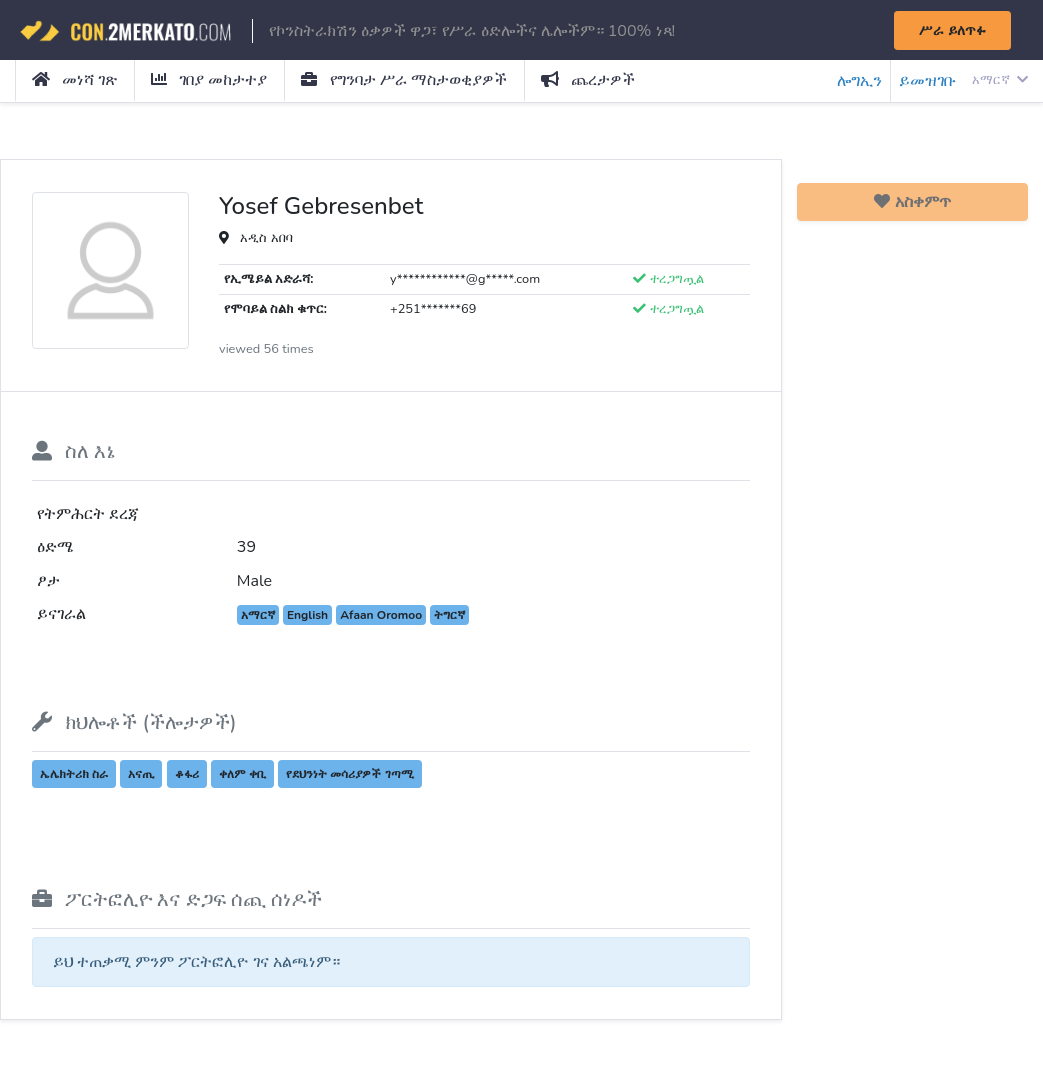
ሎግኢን (859, 81)
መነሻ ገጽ (74, 80)
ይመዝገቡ (927, 81)
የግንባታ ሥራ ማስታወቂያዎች (403, 80)
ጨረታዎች (588, 80)
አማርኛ (1000, 80)
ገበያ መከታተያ (209, 80)
